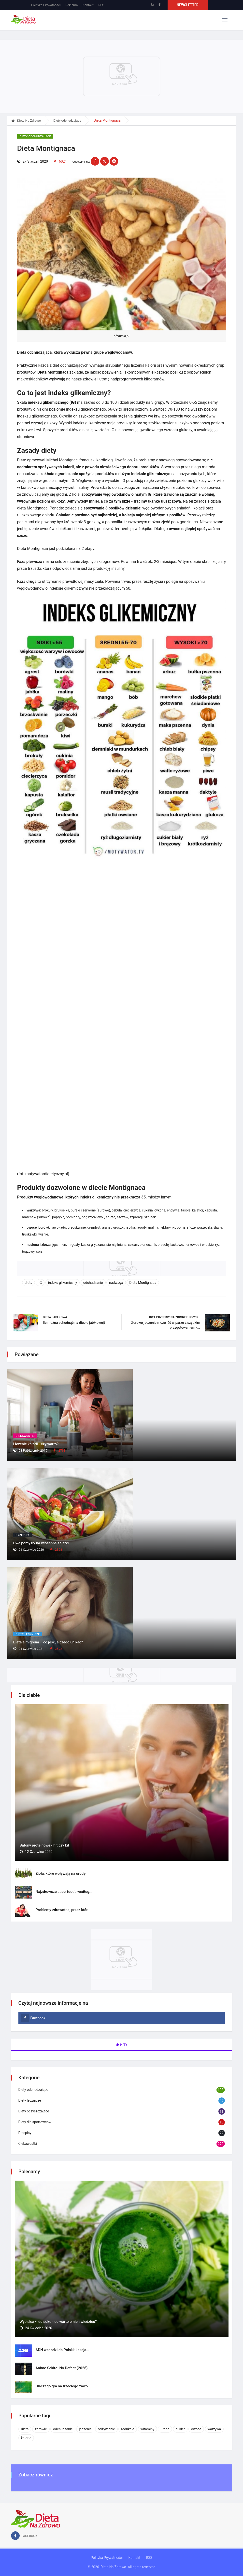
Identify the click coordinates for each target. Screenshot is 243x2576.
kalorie (26, 2438)
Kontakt (88, 5)
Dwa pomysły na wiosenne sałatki (41, 1543)
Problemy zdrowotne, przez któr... (63, 1910)
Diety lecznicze (28, 1634)
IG (40, 1283)
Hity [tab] (121, 2044)
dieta (28, 1283)
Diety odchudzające (67, 120)
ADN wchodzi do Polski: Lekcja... (62, 2350)
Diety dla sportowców (34, 2122)
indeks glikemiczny (62, 1283)
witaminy (147, 2429)
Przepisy (22, 1535)
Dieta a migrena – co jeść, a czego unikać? (48, 1642)
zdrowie (41, 2429)
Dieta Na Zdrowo (26, 120)
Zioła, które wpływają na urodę (61, 1873)
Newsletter (188, 5)
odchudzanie (93, 1283)
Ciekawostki (25, 1436)
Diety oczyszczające (33, 2111)
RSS (101, 5)
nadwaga (116, 1283)
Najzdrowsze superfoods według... (64, 1891)
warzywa (214, 2429)
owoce (196, 2429)
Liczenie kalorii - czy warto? (36, 1444)
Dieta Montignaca (142, 1283)
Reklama (71, 5)
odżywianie (106, 2429)
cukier (180, 2429)
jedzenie (85, 2429)
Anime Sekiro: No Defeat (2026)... (63, 2368)
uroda (164, 2429)
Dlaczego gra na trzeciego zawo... (63, 2386)
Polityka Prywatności (45, 5)
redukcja (127, 2429)
